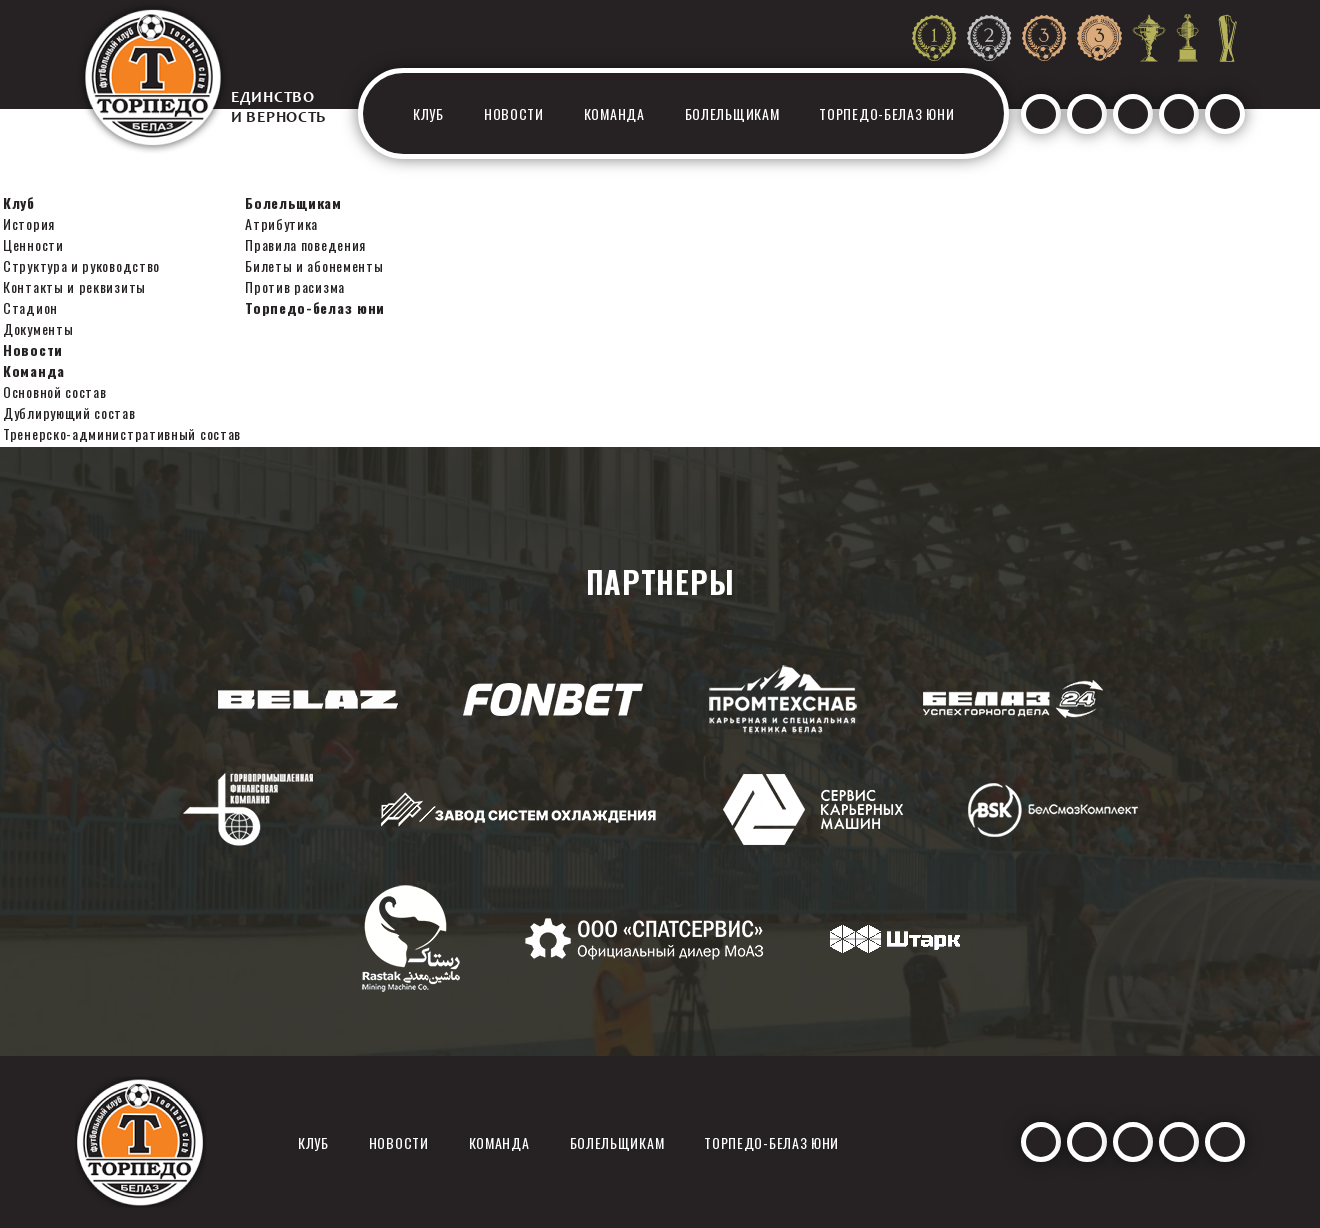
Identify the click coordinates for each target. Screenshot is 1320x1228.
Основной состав (55, 391)
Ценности (33, 244)
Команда (614, 113)
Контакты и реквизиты (74, 286)
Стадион (30, 307)
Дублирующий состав (69, 412)
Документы (38, 328)
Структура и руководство (81, 265)
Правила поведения (305, 244)
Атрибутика (281, 223)
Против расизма (295, 286)
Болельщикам (732, 113)
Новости (514, 113)
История (29, 223)
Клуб (428, 113)
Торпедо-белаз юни (886, 113)
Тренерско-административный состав (122, 433)
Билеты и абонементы (314, 265)
